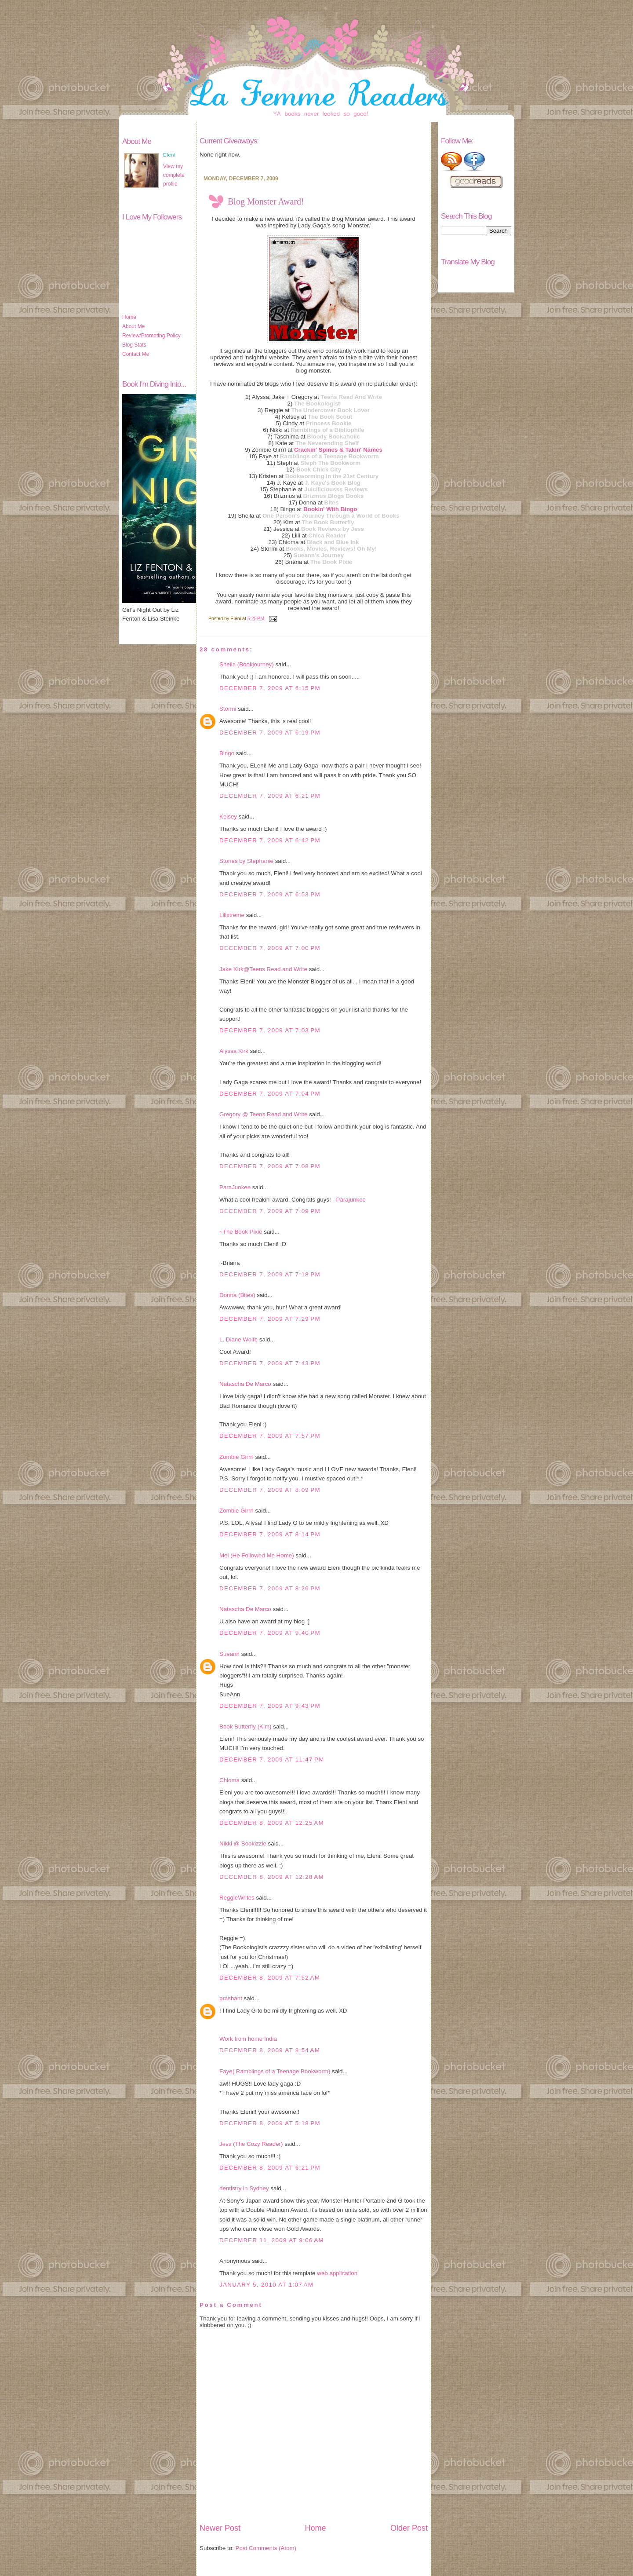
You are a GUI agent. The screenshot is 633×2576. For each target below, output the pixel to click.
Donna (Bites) (237, 1295)
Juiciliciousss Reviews (335, 489)
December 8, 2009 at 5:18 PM (269, 2123)
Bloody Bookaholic (333, 436)
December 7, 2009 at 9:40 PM (269, 1633)
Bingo (226, 753)
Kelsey (228, 816)
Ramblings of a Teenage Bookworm (329, 456)
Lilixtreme (231, 915)
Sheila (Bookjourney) (246, 664)
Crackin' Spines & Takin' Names (338, 449)
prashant (230, 1998)
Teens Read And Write (351, 397)
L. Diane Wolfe (238, 1339)
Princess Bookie (329, 423)
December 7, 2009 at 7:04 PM (269, 1093)
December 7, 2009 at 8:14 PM (269, 1534)
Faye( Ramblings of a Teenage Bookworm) (274, 2071)
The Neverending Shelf (327, 443)
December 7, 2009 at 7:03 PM (269, 1030)
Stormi (227, 708)
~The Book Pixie (240, 1231)
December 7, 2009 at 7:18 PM (269, 1274)
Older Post (409, 2528)
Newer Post (220, 2528)
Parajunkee (351, 1199)
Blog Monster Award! (266, 201)
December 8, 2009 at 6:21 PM (269, 2167)
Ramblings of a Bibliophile (327, 430)
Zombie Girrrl (236, 1457)
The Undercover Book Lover (330, 410)
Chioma (229, 1780)
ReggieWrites (237, 1897)
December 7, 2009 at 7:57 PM (269, 1435)
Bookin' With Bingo (330, 509)
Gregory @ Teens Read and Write (263, 1114)
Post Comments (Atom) (266, 2548)
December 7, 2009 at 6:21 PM (269, 796)
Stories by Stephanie (246, 861)
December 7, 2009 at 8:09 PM (269, 1490)
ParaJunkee (235, 1187)
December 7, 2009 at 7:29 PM (269, 1318)
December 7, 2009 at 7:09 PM (269, 1211)
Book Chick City (318, 469)
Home (129, 317)
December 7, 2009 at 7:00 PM (269, 948)
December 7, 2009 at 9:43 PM (269, 1706)
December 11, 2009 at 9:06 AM (271, 2240)
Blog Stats (134, 345)
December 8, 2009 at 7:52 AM (269, 1977)
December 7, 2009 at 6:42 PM (269, 840)
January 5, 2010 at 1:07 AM (266, 2284)
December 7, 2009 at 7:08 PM (269, 1166)
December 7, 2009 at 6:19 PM (269, 732)
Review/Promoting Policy (151, 336)
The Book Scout (330, 416)
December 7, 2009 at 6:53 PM (269, 894)
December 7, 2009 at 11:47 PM (271, 1759)
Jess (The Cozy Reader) (251, 2144)
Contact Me (135, 354)
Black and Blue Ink (333, 542)
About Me (133, 326)
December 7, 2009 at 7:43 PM (269, 1363)
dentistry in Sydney (244, 2188)
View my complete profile (174, 175)
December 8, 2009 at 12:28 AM (271, 1877)
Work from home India (248, 2038)
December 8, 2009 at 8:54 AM (269, 2050)
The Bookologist (317, 403)
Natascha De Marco (245, 1384)
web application (337, 2273)
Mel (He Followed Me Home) (256, 1555)
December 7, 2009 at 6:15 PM (269, 688)
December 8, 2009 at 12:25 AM (271, 1823)
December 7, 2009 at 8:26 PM (269, 1588)
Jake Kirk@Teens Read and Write (263, 969)
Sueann (229, 1654)
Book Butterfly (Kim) (245, 1726)
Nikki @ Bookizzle (242, 1843)
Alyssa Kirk (233, 1051)
